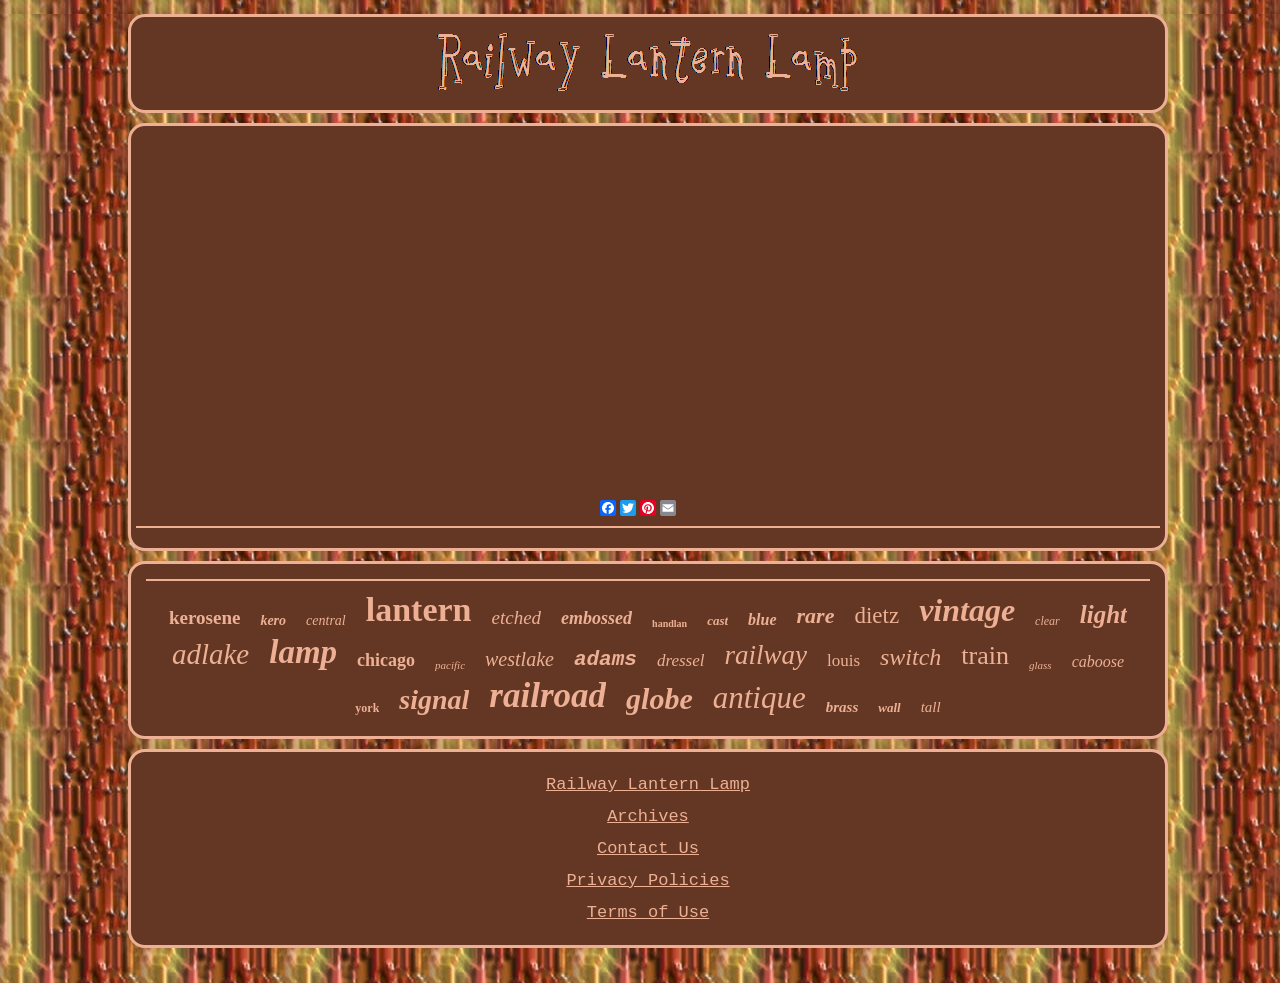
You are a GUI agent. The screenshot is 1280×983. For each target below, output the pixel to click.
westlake (519, 659)
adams (605, 659)
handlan (669, 623)
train (985, 655)
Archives (648, 816)
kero (273, 620)
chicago (386, 660)
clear (1047, 621)
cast (717, 620)
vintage (967, 610)
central (326, 620)
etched (517, 617)
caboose (1098, 661)
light (1103, 614)
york (367, 708)
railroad (547, 695)
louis (843, 660)
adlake (210, 654)
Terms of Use (648, 912)
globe (659, 698)
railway (765, 655)
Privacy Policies (647, 880)
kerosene (204, 617)
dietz (876, 615)
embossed (596, 618)
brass (842, 707)
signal (434, 699)
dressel (681, 660)
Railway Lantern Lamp (648, 784)
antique (759, 697)
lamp (303, 652)
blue (762, 619)
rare (816, 615)
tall (931, 707)
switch (910, 657)
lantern (419, 609)
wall (889, 707)
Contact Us (648, 848)
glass (1040, 665)
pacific (450, 665)
